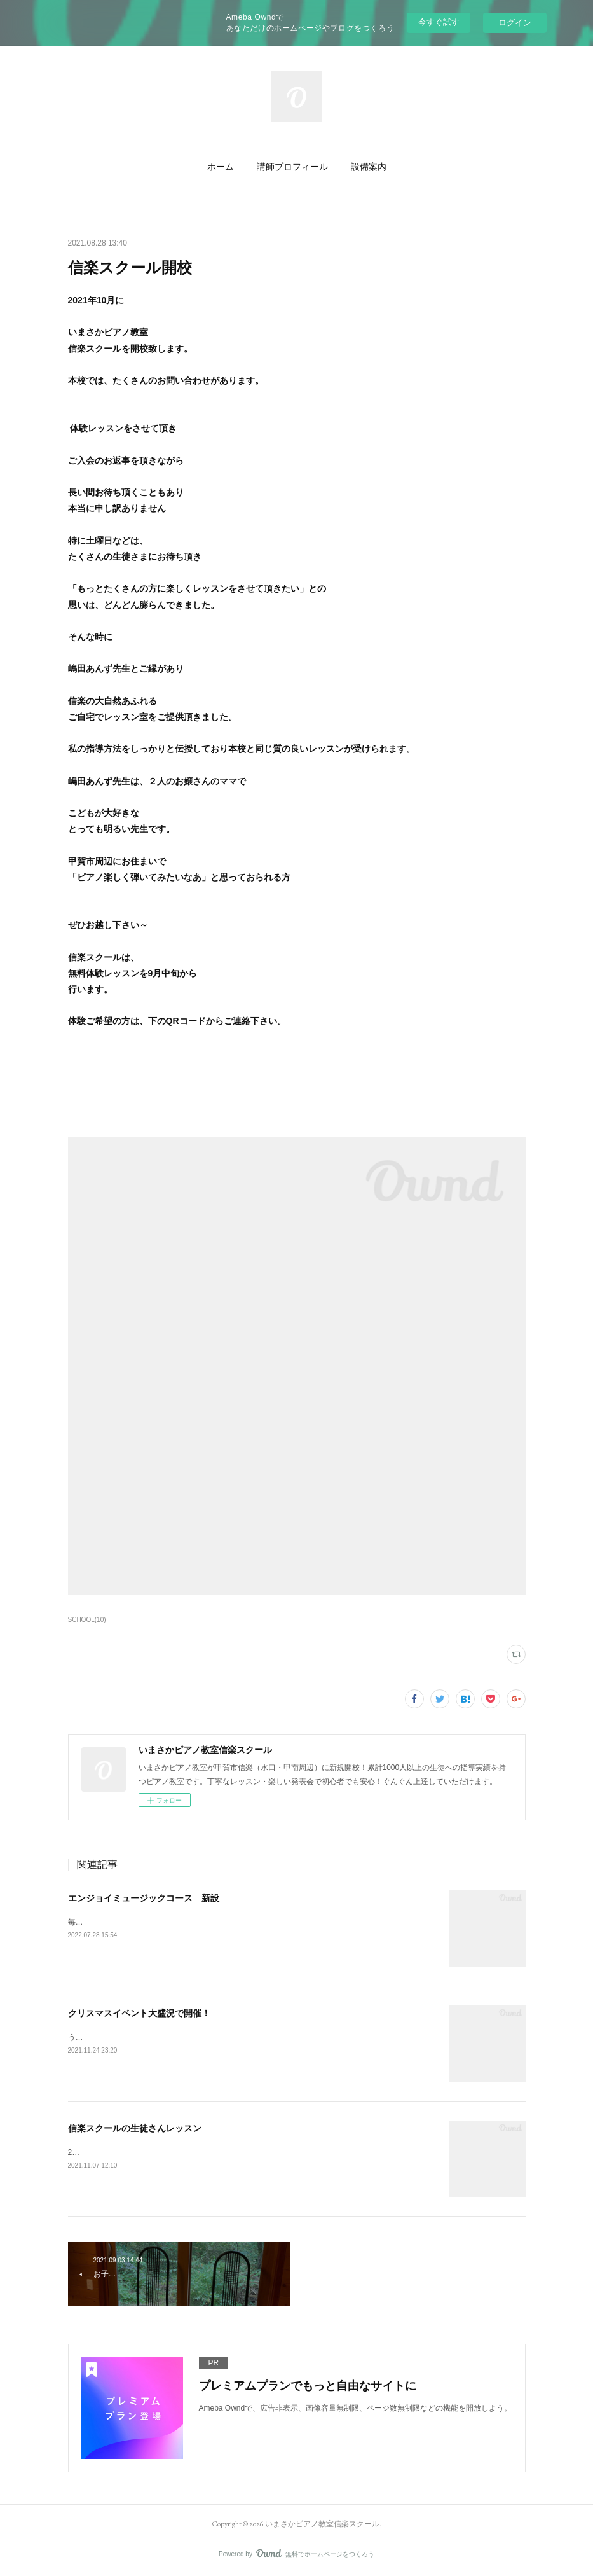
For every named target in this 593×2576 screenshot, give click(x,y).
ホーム (220, 166)
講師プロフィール (292, 166)
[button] (220, 167)
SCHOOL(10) (87, 1619)
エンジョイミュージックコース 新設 (143, 1898)
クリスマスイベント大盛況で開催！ (139, 2013)
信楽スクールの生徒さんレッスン (134, 2128)
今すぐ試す (439, 22)
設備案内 (368, 166)
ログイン (514, 22)
